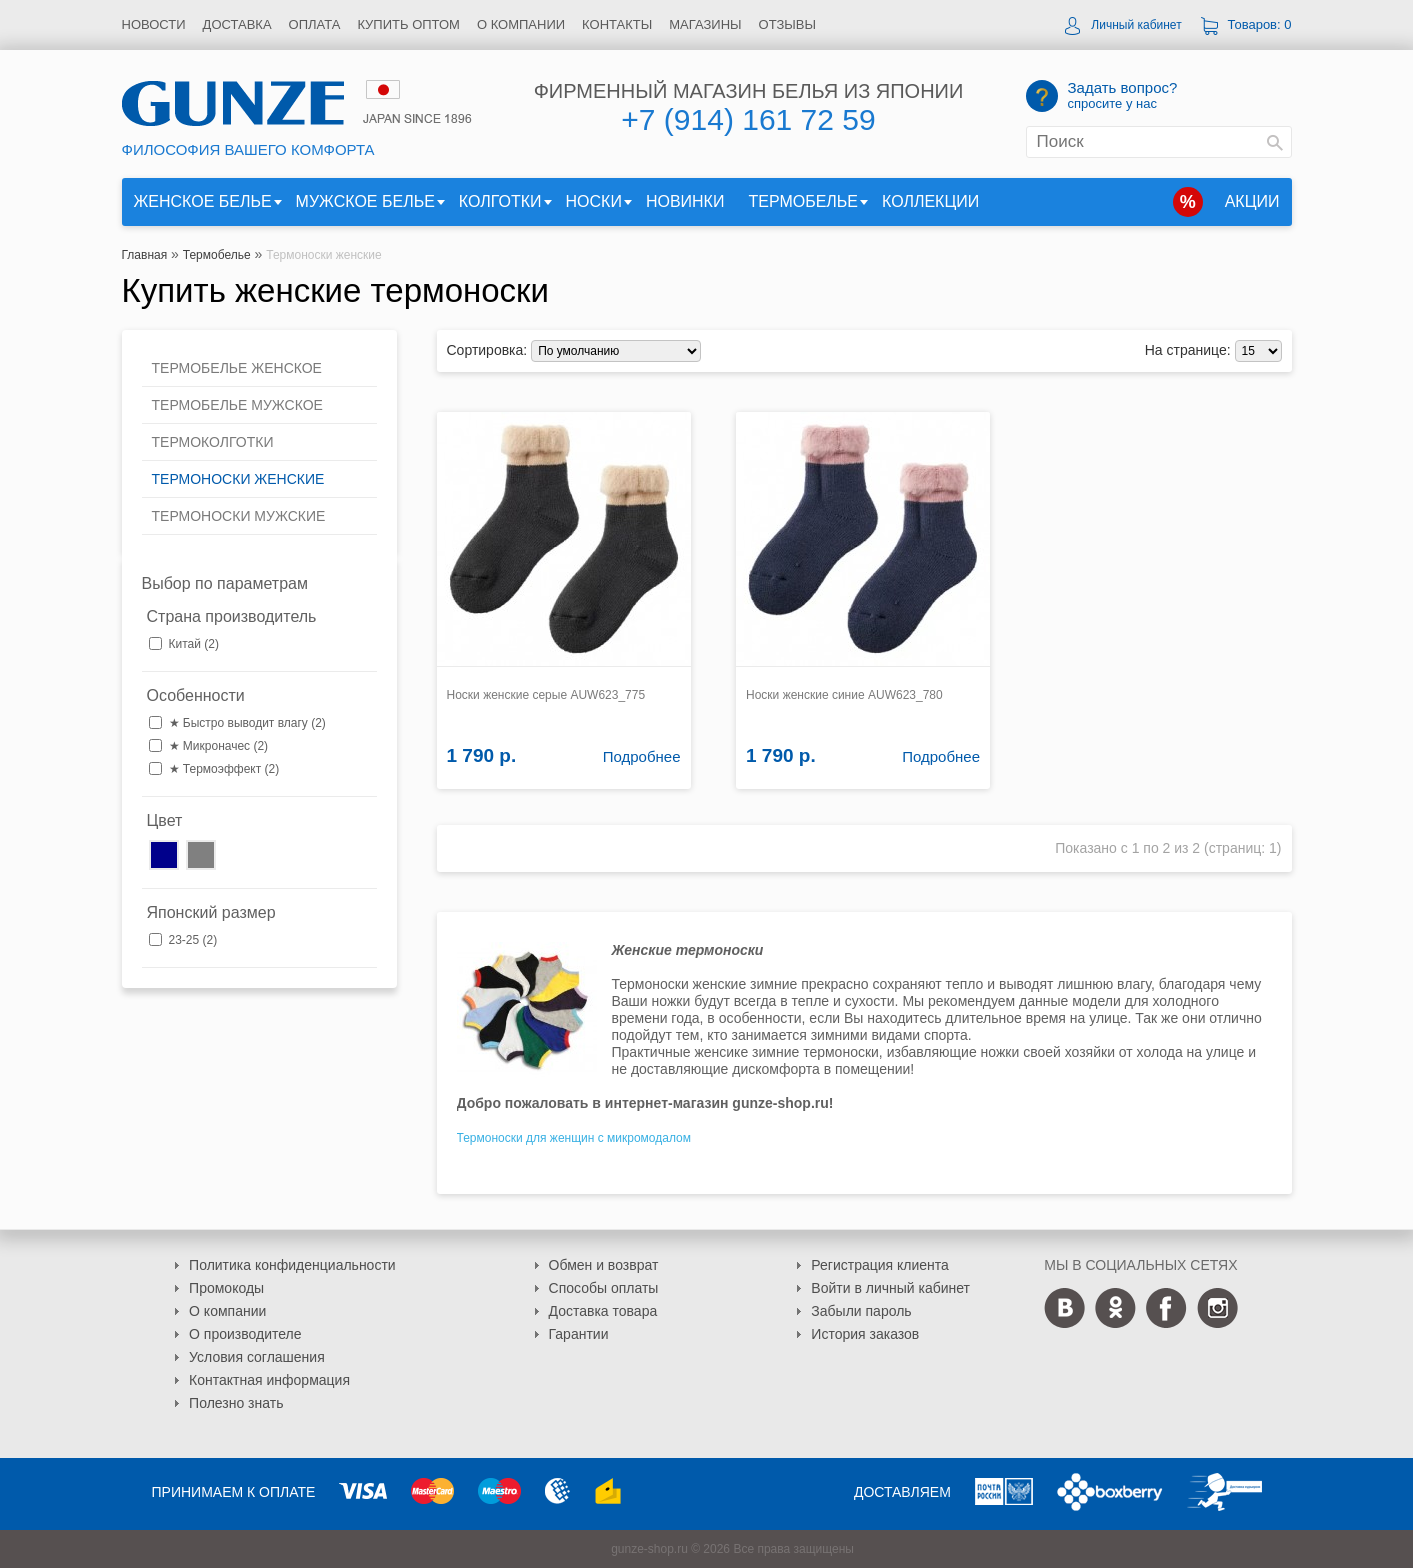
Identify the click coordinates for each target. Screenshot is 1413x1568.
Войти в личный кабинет (890, 1288)
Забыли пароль (861, 1311)
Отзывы (787, 24)
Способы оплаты (604, 1288)
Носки (594, 201)
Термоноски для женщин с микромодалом (574, 1138)
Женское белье (203, 201)
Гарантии (579, 1334)
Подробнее (642, 756)
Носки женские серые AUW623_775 (546, 695)
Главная (145, 255)
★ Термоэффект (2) (224, 769)
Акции (1252, 201)
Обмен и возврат (604, 1265)
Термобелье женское (237, 368)
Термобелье (803, 201)
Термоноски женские (323, 255)
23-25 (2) (193, 940)
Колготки (500, 201)
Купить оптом (408, 24)
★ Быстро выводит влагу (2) (247, 723)
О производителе (245, 1334)
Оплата (315, 24)
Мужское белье (365, 201)
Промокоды (226, 1288)
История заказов (865, 1334)
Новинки (685, 201)
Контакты (617, 24)
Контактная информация (269, 1380)
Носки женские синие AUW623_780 (844, 695)
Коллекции (930, 201)
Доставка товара (603, 1311)
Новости (154, 24)
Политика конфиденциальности (292, 1265)
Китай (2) (194, 644)
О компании (521, 24)
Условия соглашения (257, 1357)
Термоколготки (213, 442)
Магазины (705, 24)
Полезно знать (236, 1403)
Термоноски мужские (239, 516)
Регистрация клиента (880, 1265)
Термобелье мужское (237, 405)
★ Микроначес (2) (219, 746)
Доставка (237, 24)
